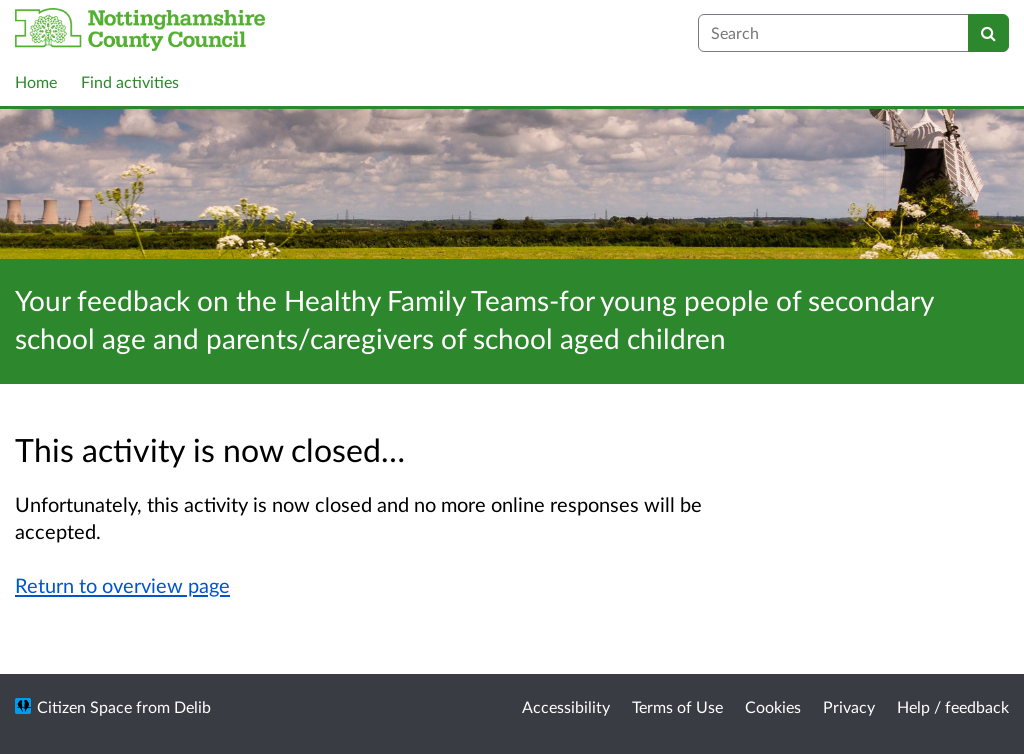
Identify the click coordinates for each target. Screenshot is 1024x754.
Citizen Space (84, 706)
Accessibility (566, 706)
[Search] (988, 33)
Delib (192, 706)
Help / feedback (953, 706)
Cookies (773, 706)
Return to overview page (122, 585)
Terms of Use (677, 706)
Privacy (849, 706)
